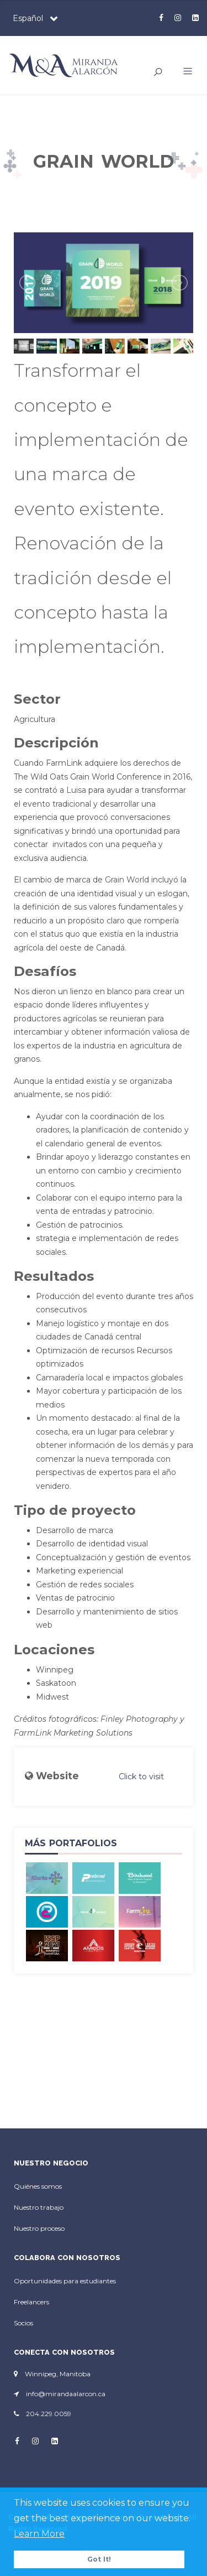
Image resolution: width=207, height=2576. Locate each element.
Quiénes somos (38, 2186)
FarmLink (32, 1733)
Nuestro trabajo (38, 2207)
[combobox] (33, 18)
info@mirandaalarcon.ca (65, 2394)
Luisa (76, 790)
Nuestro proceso (39, 2228)
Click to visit (141, 1777)
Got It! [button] (99, 2559)
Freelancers (31, 2302)
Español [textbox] (28, 18)
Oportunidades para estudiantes (65, 2281)
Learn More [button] (39, 2533)
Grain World (127, 880)
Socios (23, 2323)
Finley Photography (139, 1719)
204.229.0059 (48, 2413)
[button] (183, 72)
